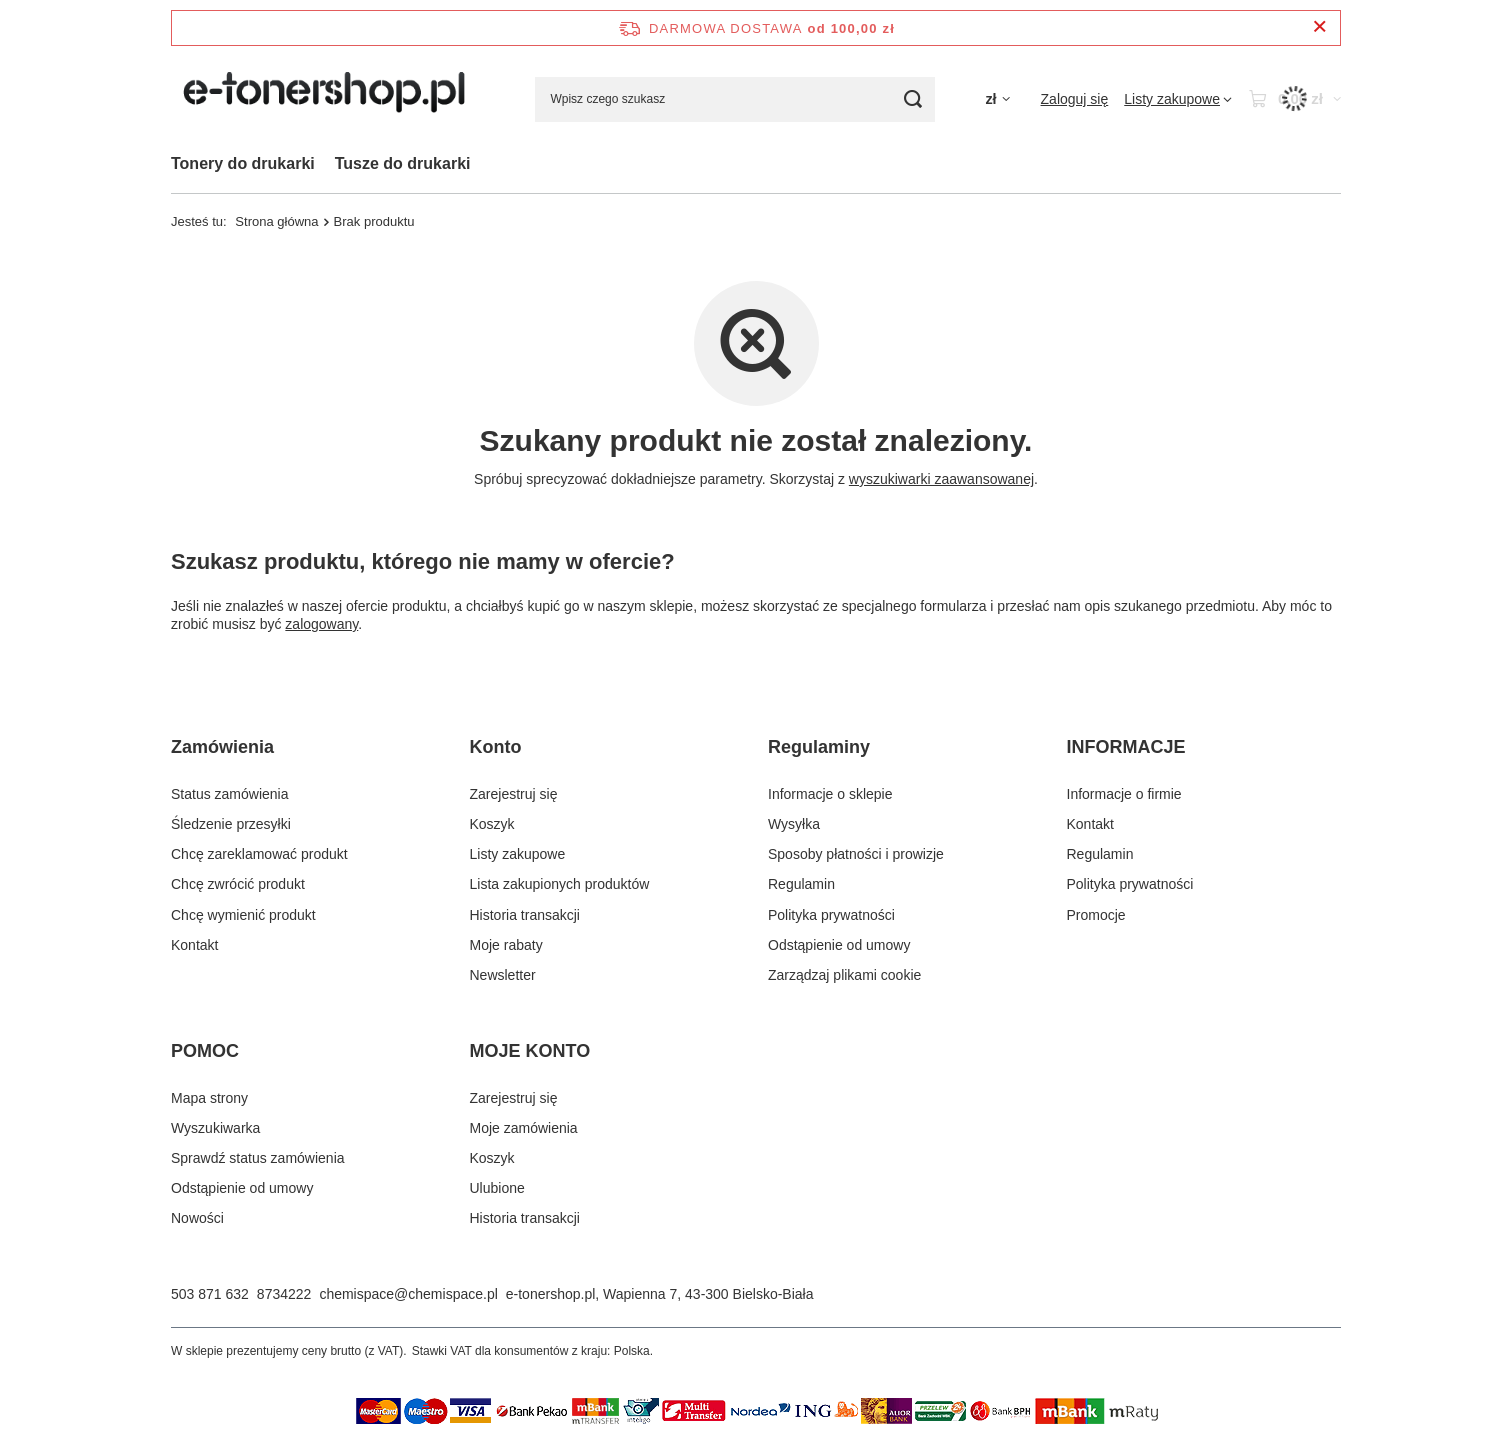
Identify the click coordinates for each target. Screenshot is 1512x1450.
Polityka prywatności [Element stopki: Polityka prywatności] (831, 915)
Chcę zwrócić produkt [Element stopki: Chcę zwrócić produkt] (238, 884)
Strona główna (276, 221)
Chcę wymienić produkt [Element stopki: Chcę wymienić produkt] (243, 915)
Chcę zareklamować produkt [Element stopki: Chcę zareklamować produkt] (259, 854)
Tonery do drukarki (243, 163)
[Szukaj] (912, 99)
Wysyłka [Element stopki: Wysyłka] (794, 824)
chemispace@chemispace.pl (408, 1294)
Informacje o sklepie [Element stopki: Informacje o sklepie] (830, 794)
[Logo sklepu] (328, 99)
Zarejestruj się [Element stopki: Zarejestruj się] (514, 794)
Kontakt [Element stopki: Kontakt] (194, 945)
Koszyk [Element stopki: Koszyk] (492, 824)
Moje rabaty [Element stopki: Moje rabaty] (506, 945)
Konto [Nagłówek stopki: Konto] (496, 747)
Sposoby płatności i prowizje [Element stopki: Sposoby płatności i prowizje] (856, 854)
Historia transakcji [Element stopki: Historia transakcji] (525, 915)
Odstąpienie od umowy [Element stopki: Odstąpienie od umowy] (839, 945)
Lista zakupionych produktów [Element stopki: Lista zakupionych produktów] (560, 884)
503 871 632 (210, 1294)
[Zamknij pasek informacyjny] (1319, 27)
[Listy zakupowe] (1178, 99)
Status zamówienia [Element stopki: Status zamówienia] (230, 794)
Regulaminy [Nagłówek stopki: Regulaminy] (819, 747)
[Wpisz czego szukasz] (735, 99)
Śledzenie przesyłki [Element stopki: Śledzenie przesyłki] (231, 824)
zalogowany (321, 624)
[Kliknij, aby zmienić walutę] (997, 99)
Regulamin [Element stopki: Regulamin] (801, 884)
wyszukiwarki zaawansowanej (941, 479)
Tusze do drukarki (403, 163)
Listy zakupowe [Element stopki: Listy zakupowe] (518, 854)
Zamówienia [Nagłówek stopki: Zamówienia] (222, 747)
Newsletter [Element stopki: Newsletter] (503, 975)
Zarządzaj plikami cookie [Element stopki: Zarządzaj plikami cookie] (844, 975)
